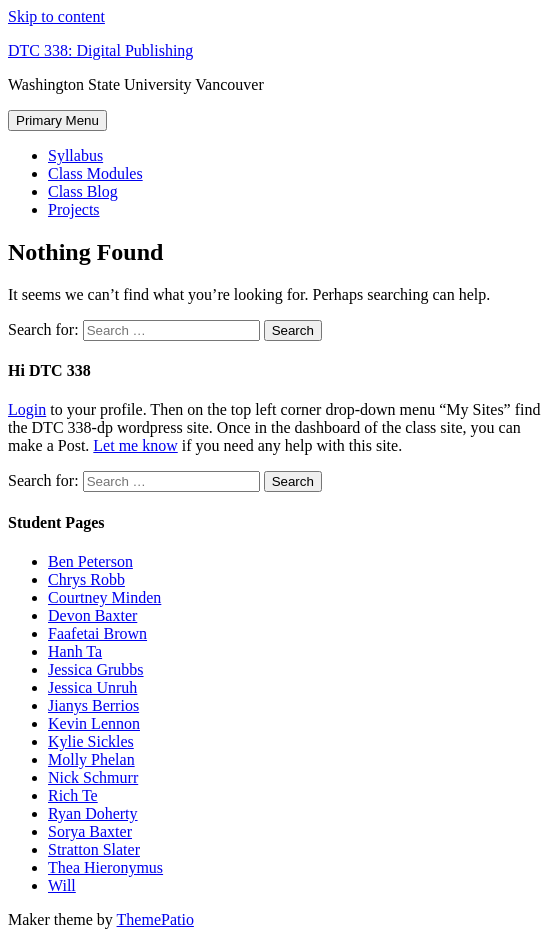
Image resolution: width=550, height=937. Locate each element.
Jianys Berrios (93, 705)
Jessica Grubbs (96, 669)
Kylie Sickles (91, 741)
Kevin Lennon (94, 723)
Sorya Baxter (90, 831)
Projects (74, 209)
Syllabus (75, 155)
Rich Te (73, 795)
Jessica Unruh (92, 687)
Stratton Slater (94, 849)
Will (62, 885)
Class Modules (95, 173)
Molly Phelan (91, 759)
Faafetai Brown (97, 633)
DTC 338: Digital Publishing (100, 50)
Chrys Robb (86, 579)
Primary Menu (57, 120)
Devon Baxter (92, 615)
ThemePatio (155, 919)
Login (27, 409)
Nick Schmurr (93, 777)
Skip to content (56, 16)
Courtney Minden (104, 597)
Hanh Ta (75, 651)
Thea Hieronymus (105, 867)
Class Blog (83, 191)
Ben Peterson (90, 561)
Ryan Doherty (93, 813)
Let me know (135, 445)
